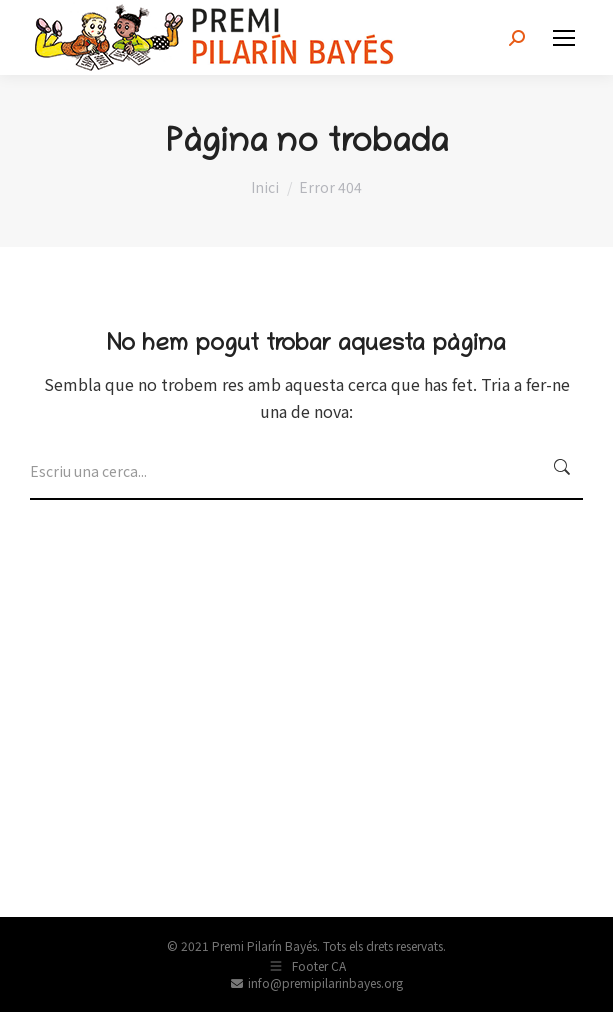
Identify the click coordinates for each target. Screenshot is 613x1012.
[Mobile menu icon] (564, 38)
